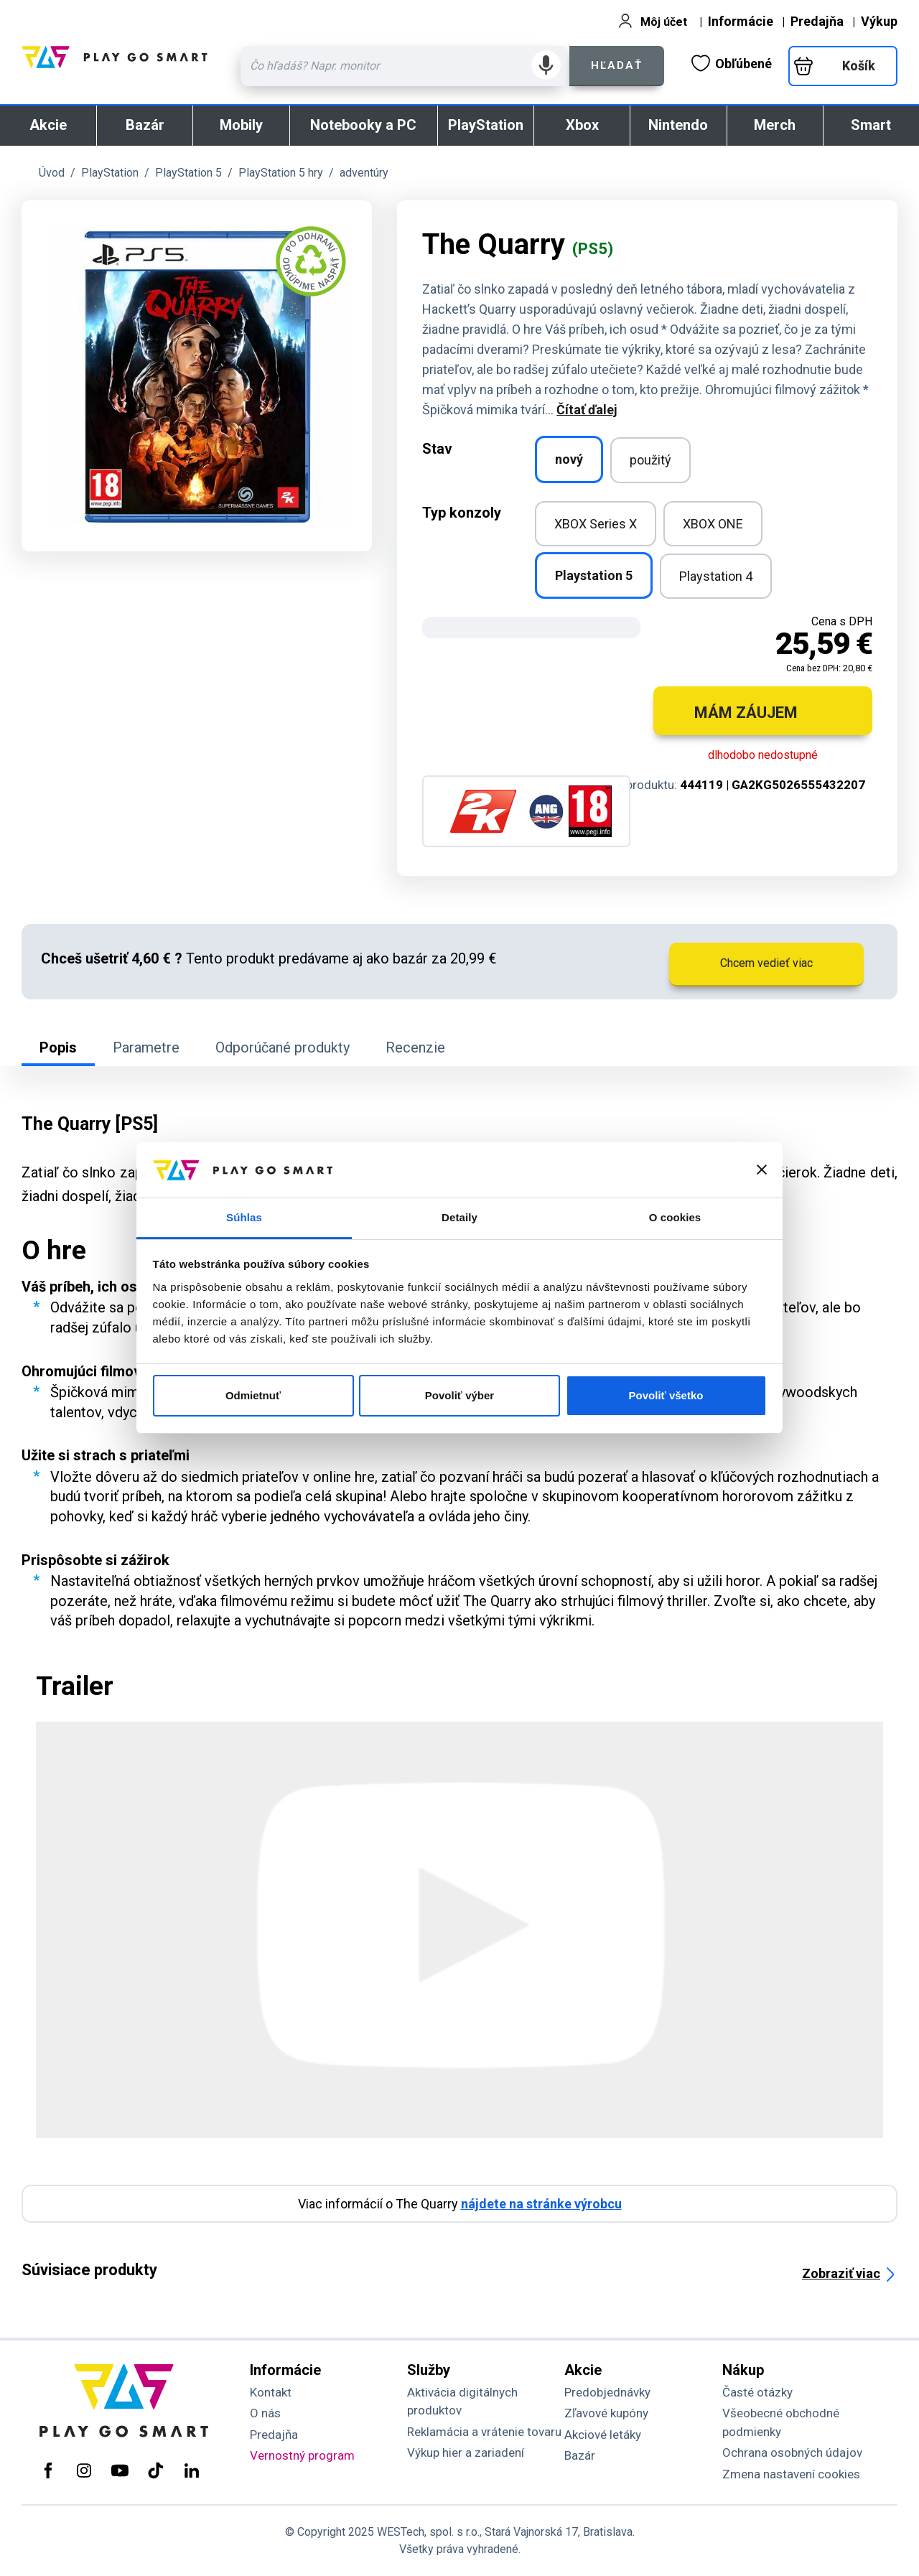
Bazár (145, 125)
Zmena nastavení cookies (791, 2474)
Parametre (146, 1047)
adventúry (364, 172)
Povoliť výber (459, 1395)
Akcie (48, 125)
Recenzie (415, 1047)
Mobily (241, 125)
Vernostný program (302, 2455)
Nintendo (678, 125)
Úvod (52, 172)
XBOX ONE (713, 523)
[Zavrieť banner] (762, 1170)
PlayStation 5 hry (280, 172)
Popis (58, 1047)
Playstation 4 (715, 576)
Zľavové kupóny (606, 2413)
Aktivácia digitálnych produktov (462, 2401)
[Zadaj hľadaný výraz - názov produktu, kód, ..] (405, 66)
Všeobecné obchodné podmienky (780, 2422)
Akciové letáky (602, 2434)
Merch (775, 125)
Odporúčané (282, 1047)
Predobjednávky (607, 2392)
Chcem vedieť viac (766, 963)
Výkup (879, 21)
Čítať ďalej (586, 409)
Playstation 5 (594, 575)
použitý (650, 459)
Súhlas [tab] (244, 1217)
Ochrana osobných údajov (792, 2452)
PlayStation (485, 125)
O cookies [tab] (675, 1217)
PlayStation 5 (188, 172)
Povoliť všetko (666, 1395)
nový (569, 459)
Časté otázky (757, 2392)
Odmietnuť (253, 1395)
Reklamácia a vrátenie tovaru (484, 2432)
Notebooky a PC (363, 125)
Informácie (740, 21)
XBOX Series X (595, 523)
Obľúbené (731, 63)
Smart (871, 125)
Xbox (582, 125)
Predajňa (817, 21)
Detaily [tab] (459, 1217)
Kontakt (270, 2392)
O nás (265, 2413)
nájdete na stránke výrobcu (541, 2203)
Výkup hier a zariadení (465, 2452)
